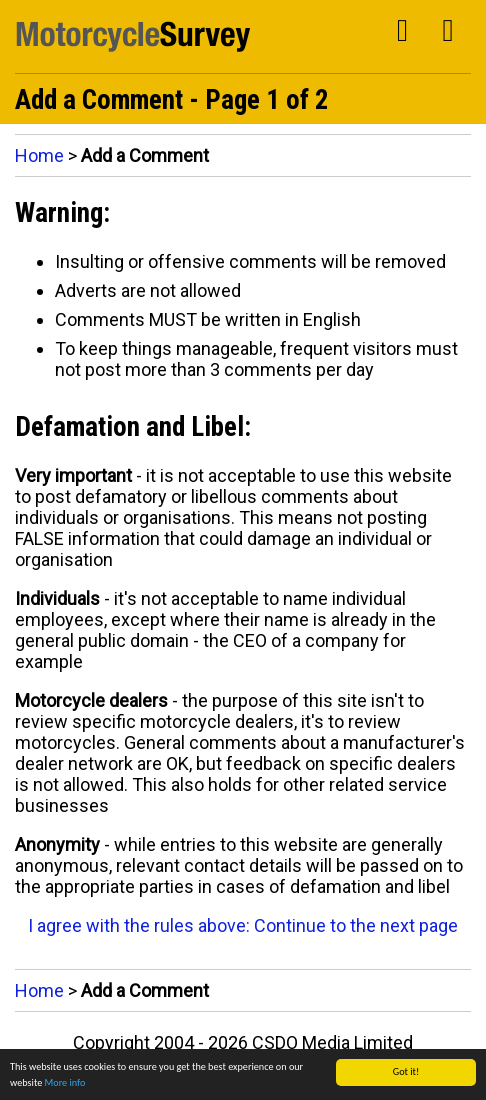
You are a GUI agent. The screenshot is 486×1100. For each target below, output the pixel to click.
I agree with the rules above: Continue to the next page (243, 925)
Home (39, 155)
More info (65, 1082)
